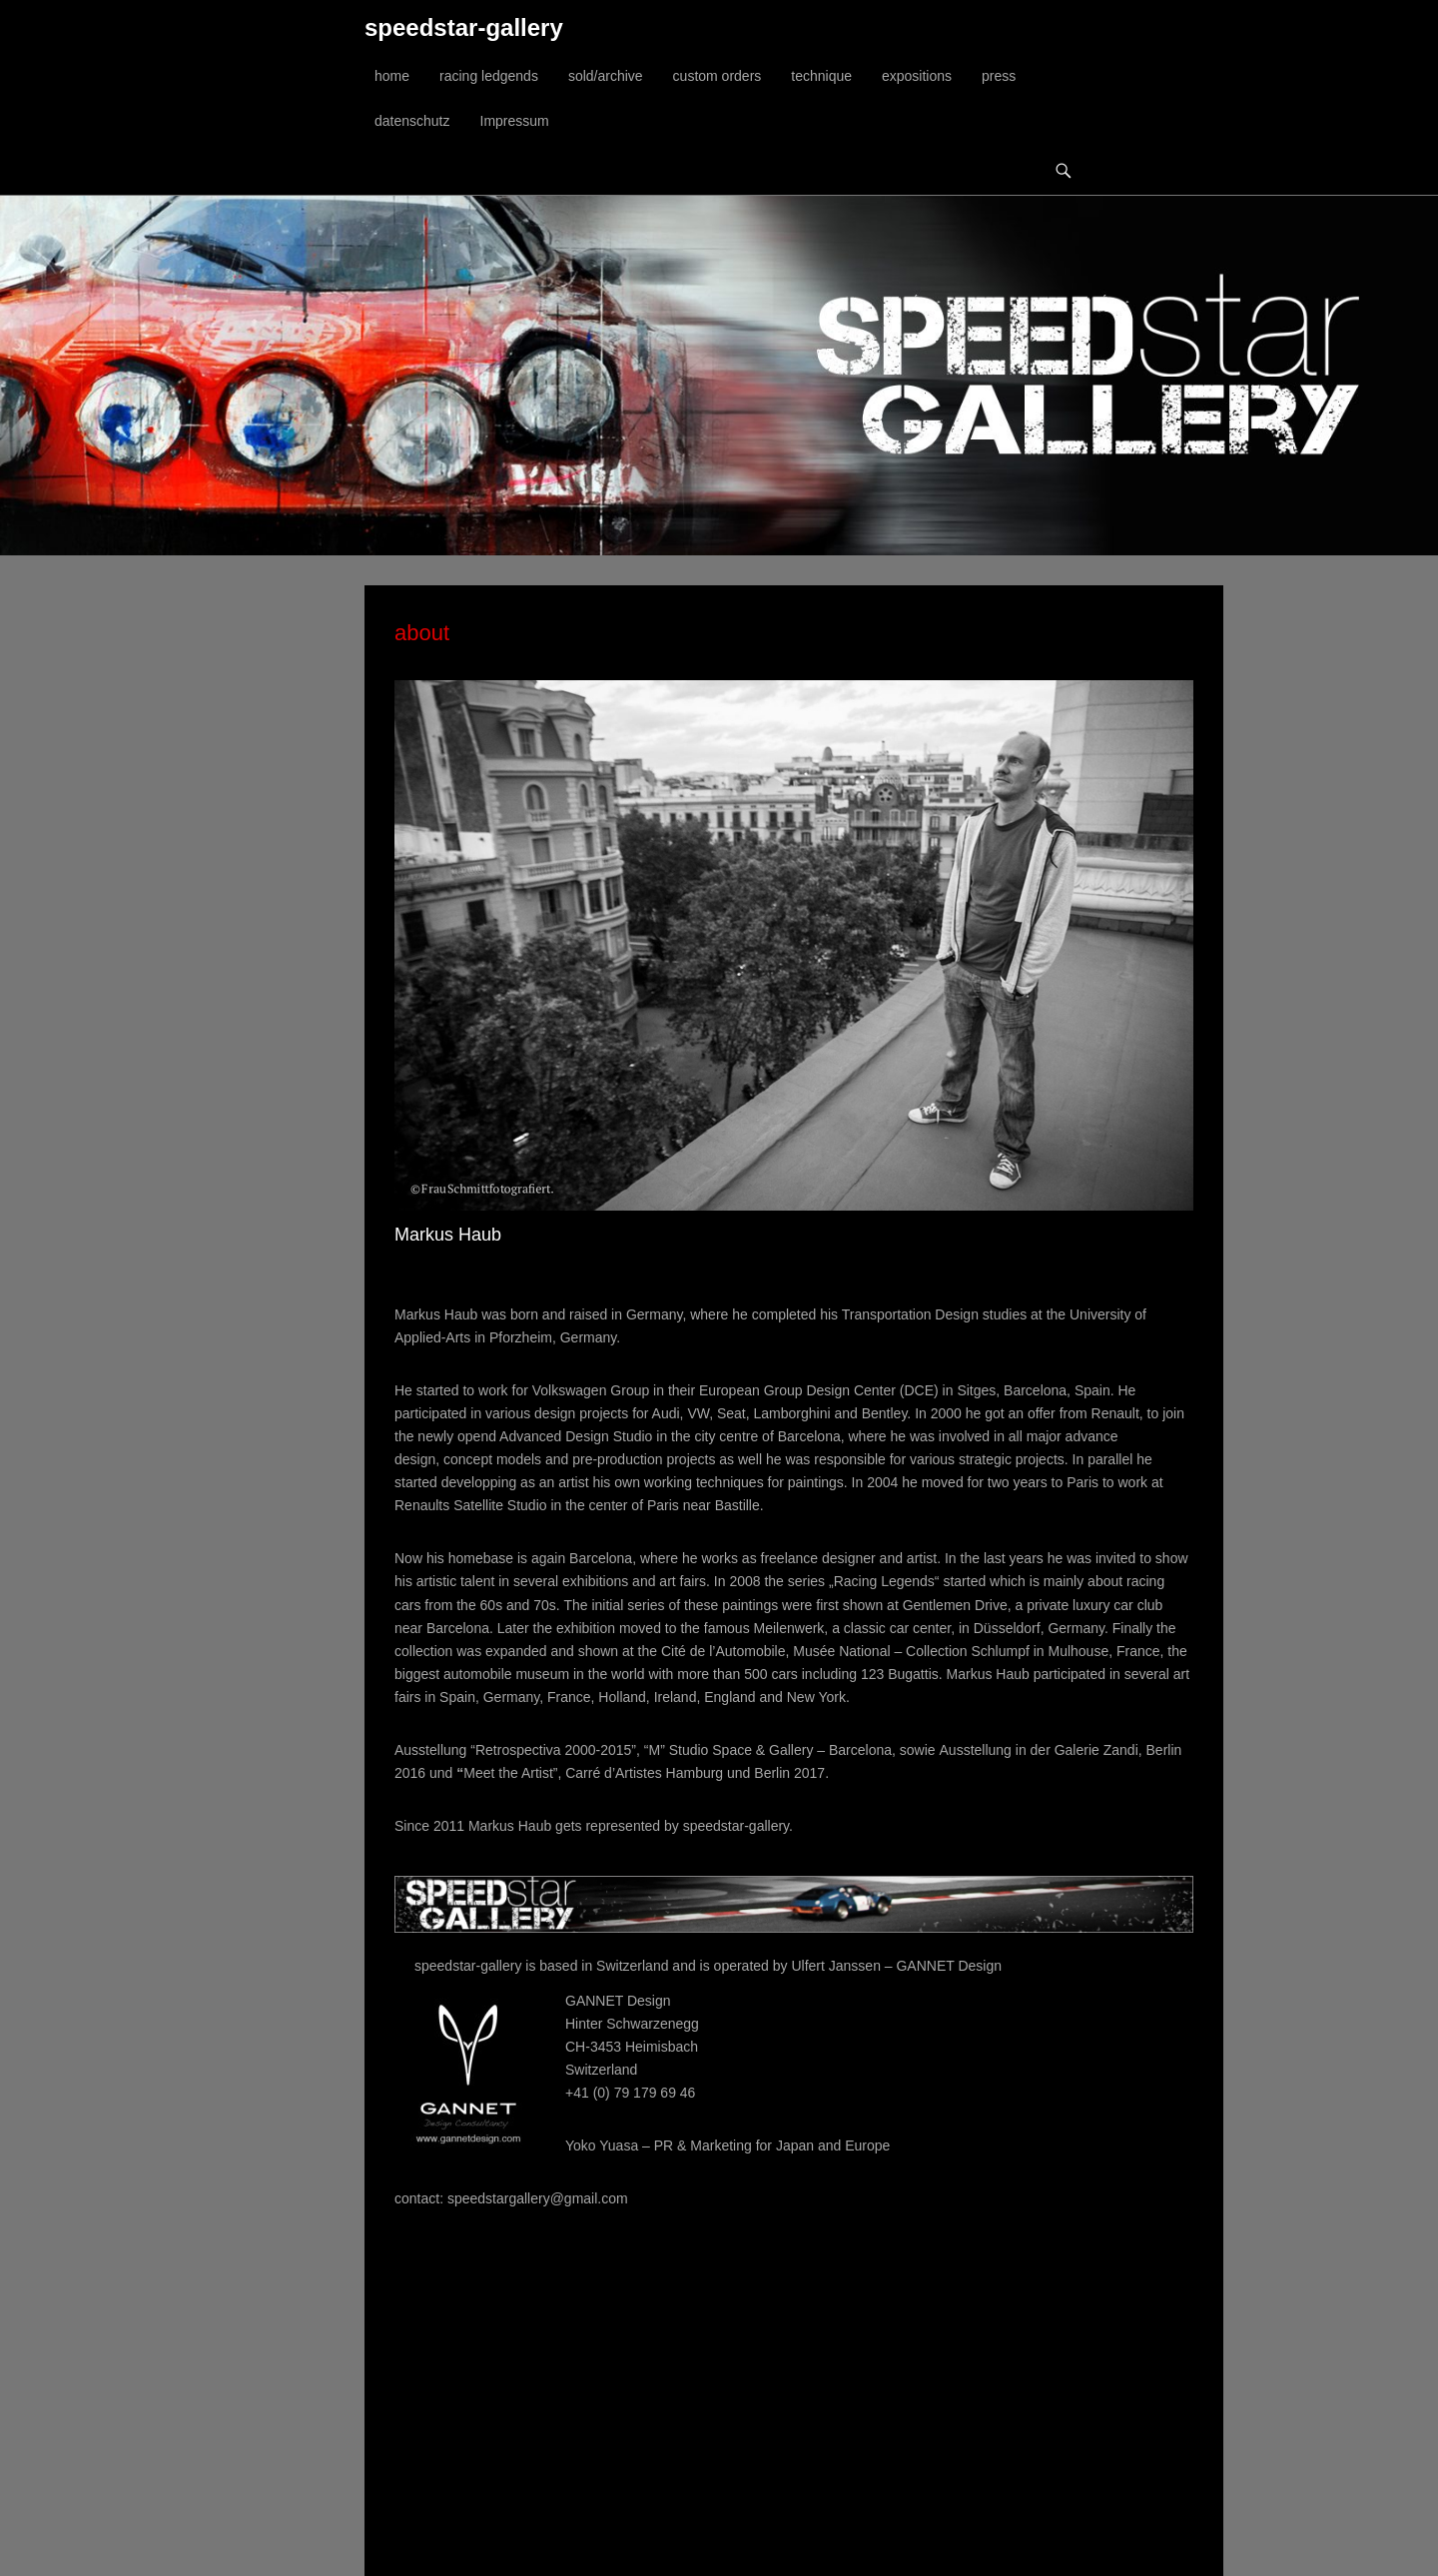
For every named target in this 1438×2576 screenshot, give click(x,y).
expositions (917, 76)
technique (821, 76)
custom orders (717, 76)
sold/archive (605, 76)
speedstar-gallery (463, 27)
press (999, 76)
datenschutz (412, 121)
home (391, 76)
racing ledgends (488, 76)
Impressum (514, 121)
